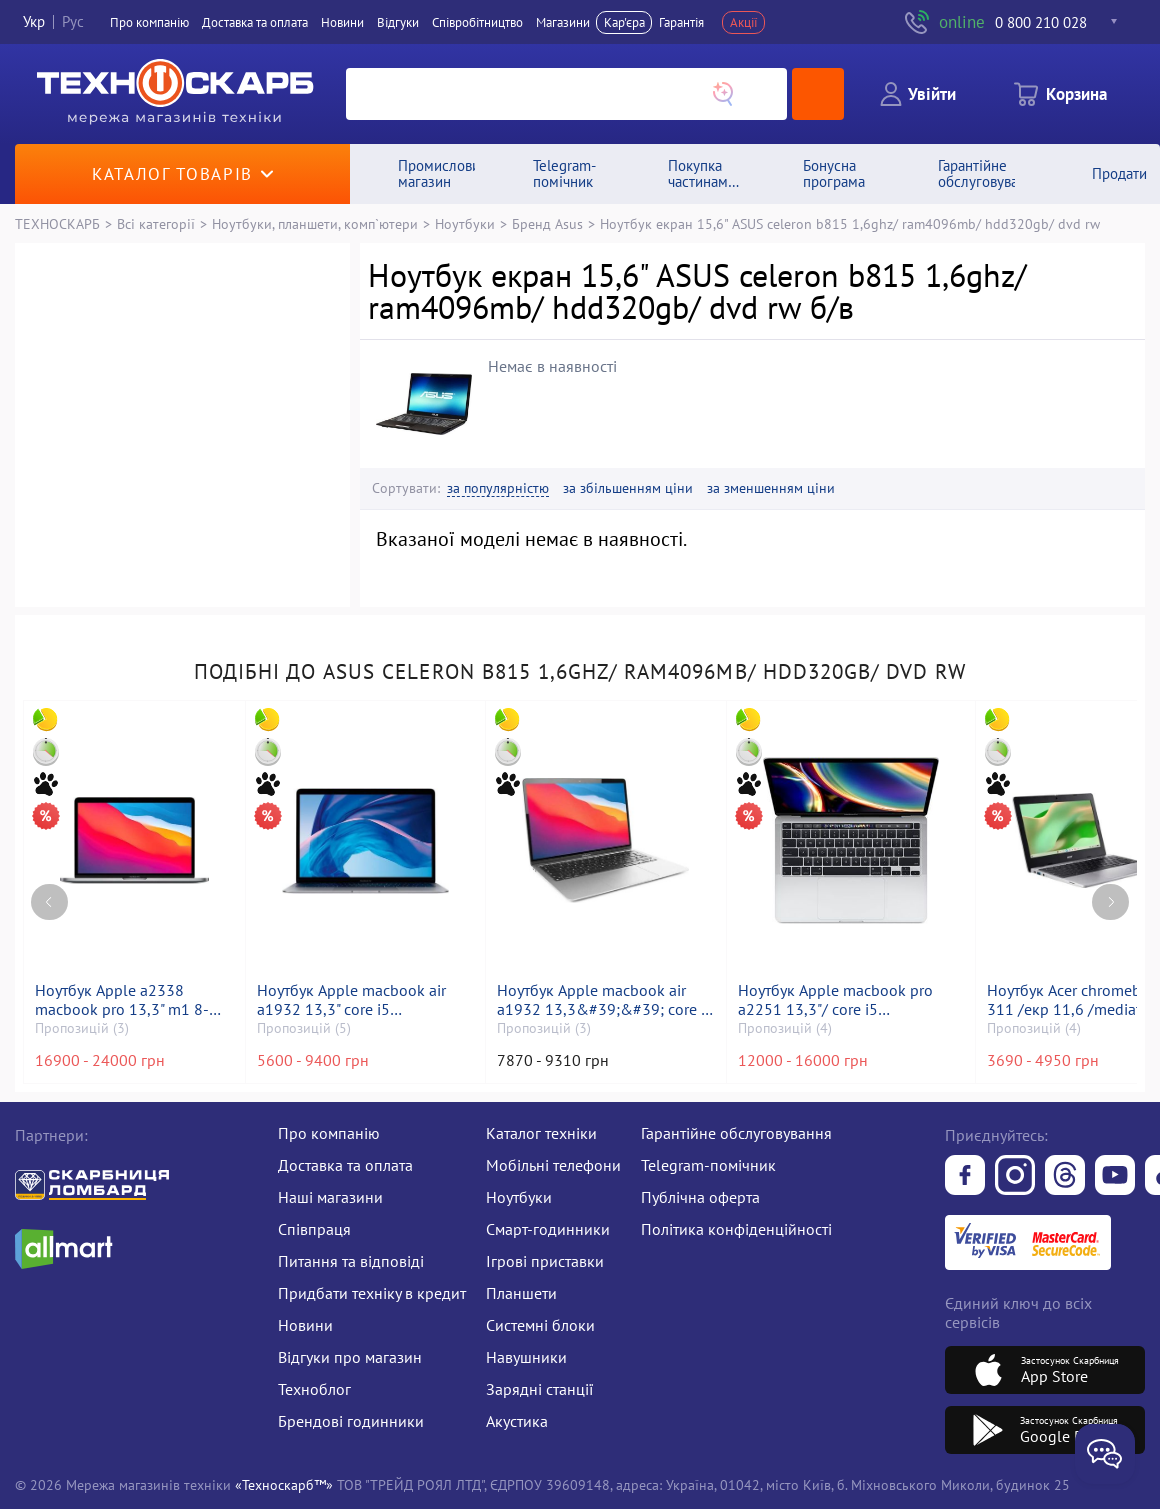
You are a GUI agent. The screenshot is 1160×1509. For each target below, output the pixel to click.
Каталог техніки (541, 1133)
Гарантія (681, 22)
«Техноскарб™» (284, 1484)
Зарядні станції (539, 1389)
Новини (342, 22)
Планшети (521, 1293)
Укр (34, 22)
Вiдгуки (398, 22)
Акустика (517, 1421)
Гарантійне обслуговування (736, 1133)
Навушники (526, 1357)
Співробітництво (477, 22)
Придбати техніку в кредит (372, 1293)
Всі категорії (156, 223)
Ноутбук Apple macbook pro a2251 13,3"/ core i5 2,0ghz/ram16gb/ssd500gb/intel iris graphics (851, 1000)
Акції (744, 22)
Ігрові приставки (545, 1261)
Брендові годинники (351, 1421)
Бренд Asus (547, 223)
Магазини (563, 22)
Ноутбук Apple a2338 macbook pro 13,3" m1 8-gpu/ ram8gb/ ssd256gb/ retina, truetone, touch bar (123, 1000)
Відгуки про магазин (350, 1357)
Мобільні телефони (553, 1165)
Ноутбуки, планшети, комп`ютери (315, 223)
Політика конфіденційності (736, 1229)
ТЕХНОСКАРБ (57, 223)
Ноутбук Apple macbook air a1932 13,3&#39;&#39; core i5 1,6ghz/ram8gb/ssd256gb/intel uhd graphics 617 (605, 1000)
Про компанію (329, 1133)
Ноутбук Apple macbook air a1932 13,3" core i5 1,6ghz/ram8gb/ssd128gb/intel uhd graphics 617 (365, 1000)
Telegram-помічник (708, 1165)
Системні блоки (540, 1325)
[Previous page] (49, 902)
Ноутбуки (465, 223)
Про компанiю (149, 22)
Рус (73, 22)
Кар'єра (624, 22)
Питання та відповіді (351, 1261)
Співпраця (314, 1229)
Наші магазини (330, 1197)
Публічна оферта (700, 1197)
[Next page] (1110, 902)
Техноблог (314, 1389)
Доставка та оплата (255, 22)
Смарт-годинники (548, 1229)
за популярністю (498, 488)
